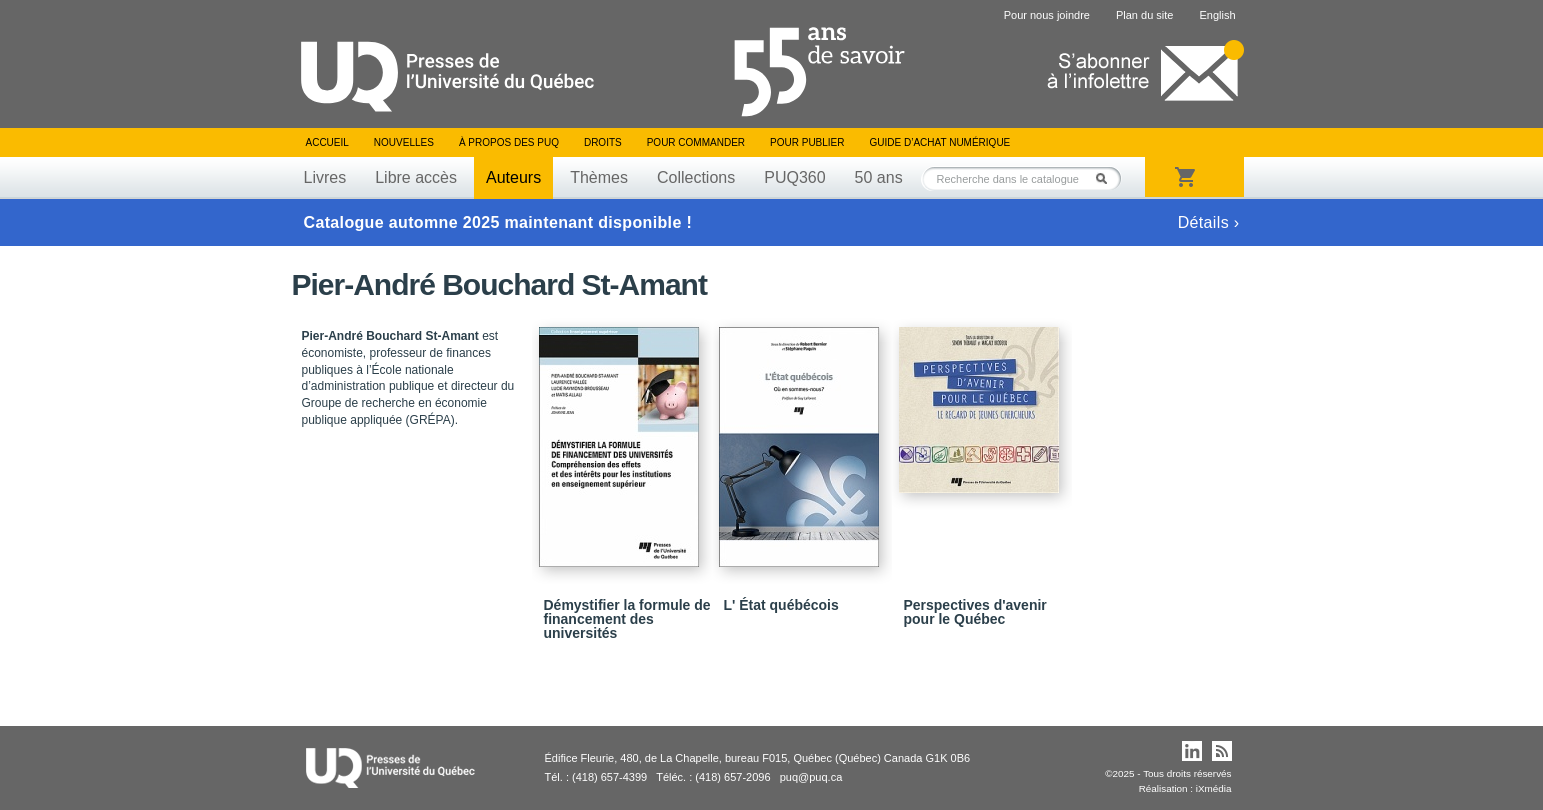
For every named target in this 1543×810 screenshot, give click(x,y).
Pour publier (807, 142)
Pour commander (696, 142)
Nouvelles (404, 142)
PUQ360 (794, 177)
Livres (325, 177)
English (1217, 15)
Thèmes (599, 177)
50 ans (879, 177)
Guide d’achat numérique (940, 142)
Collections (696, 177)
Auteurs (513, 177)
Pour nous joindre (1047, 15)
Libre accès (416, 177)
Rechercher (1107, 178)
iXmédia (1214, 788)
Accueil (327, 142)
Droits (603, 142)
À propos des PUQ (509, 142)
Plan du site (1144, 15)
